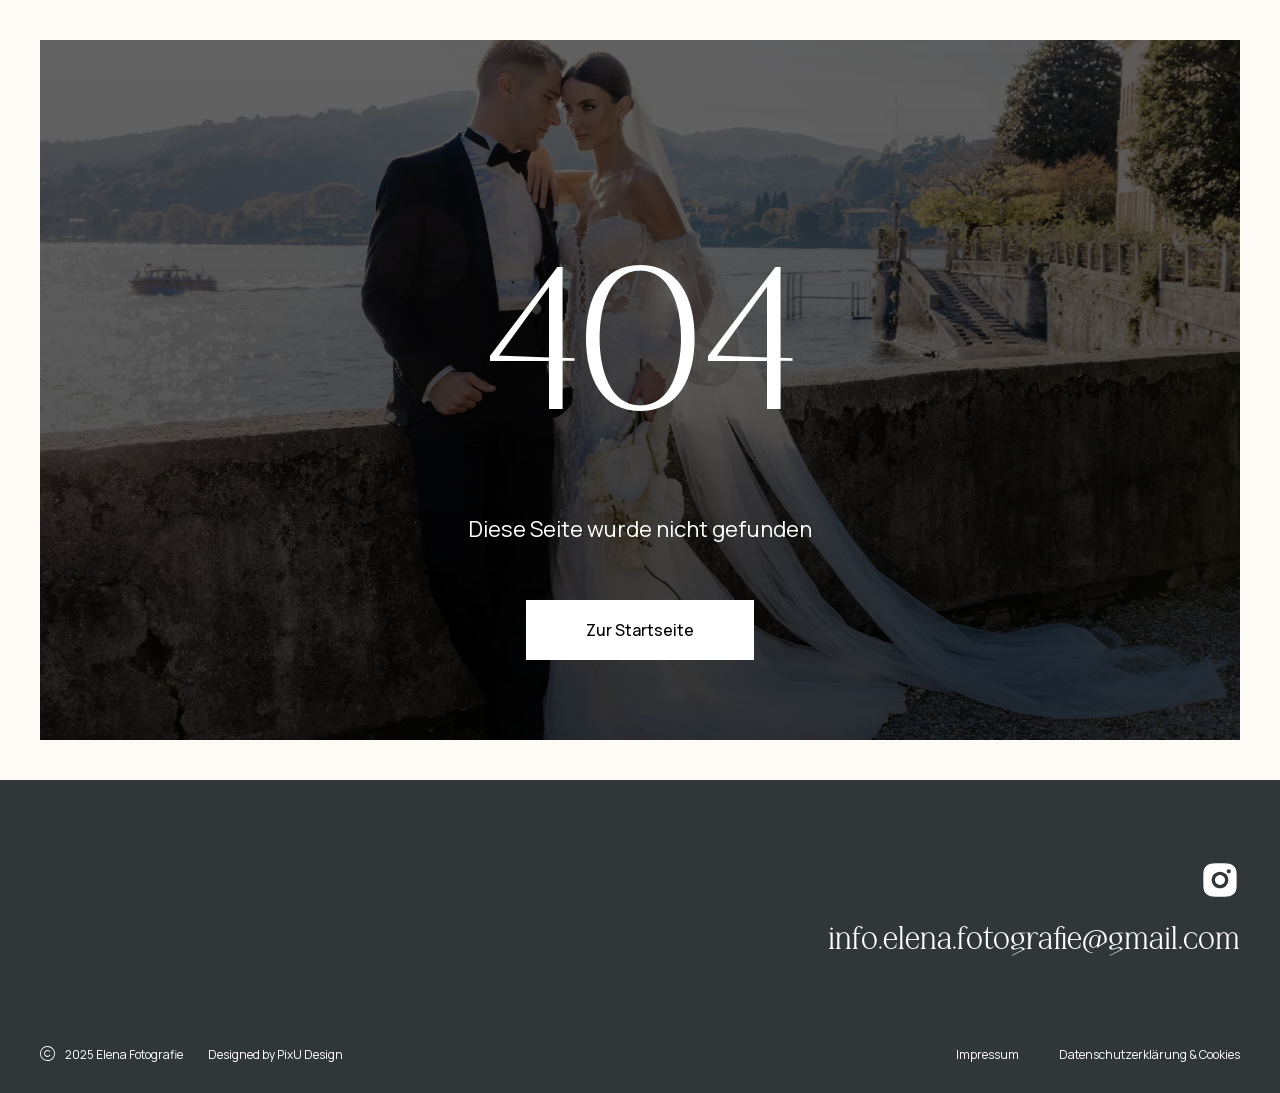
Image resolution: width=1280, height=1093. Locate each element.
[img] (225, 913)
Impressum (987, 1054)
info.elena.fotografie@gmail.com (1034, 939)
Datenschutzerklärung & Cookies (1149, 1054)
